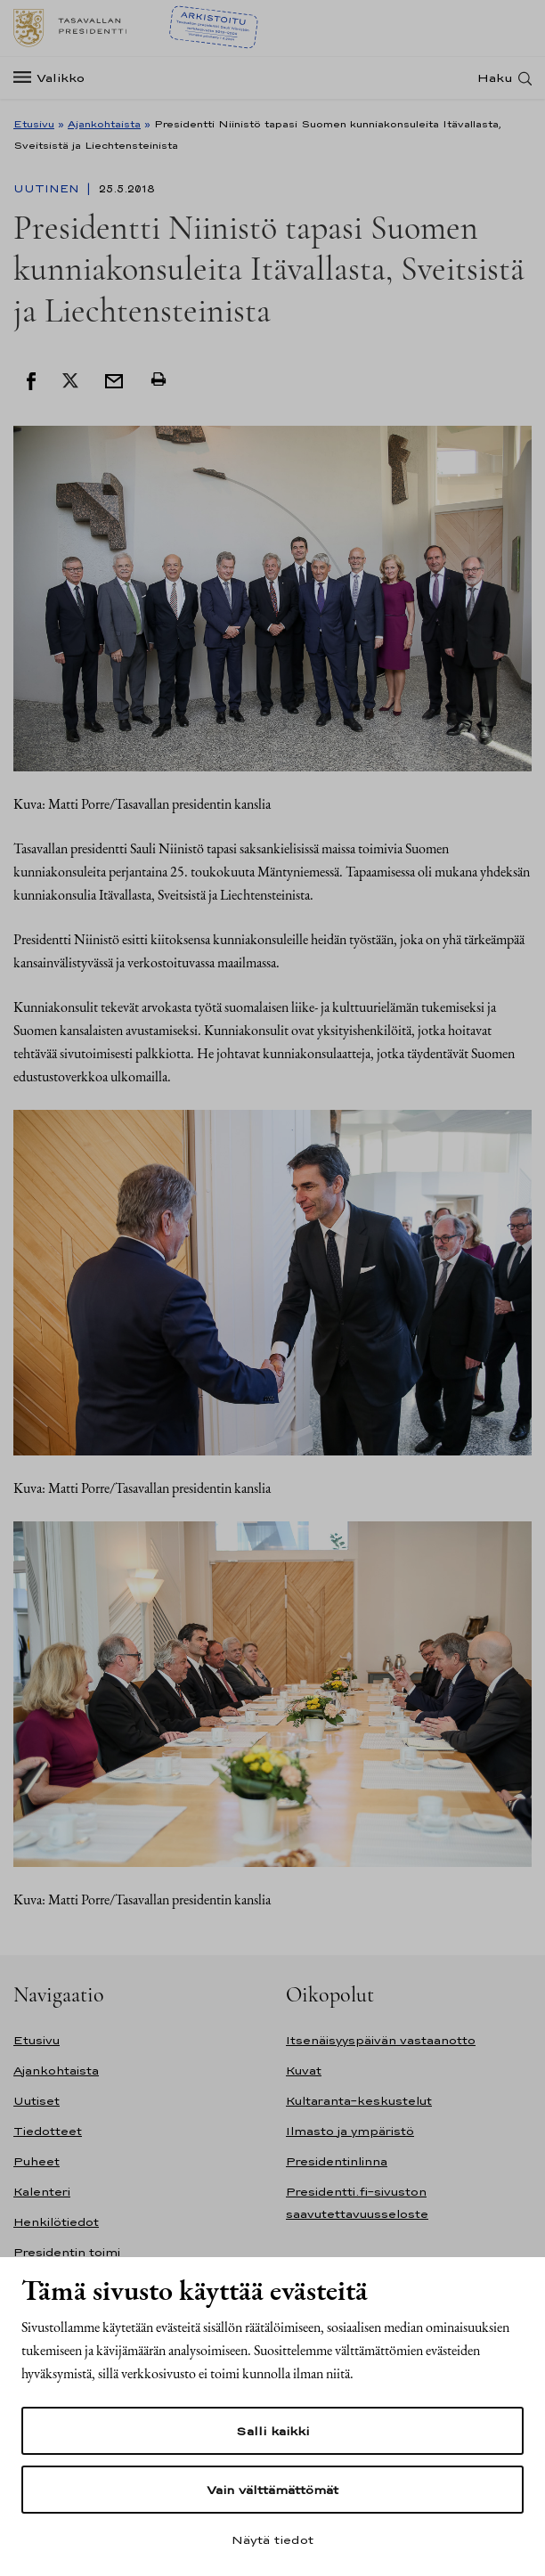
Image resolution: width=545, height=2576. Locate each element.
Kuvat (303, 2070)
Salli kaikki (272, 2431)
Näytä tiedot (272, 2539)
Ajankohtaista (104, 124)
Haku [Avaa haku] (495, 78)
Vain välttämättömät (272, 2490)
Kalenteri (41, 2191)
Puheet (36, 2161)
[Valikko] (54, 77)
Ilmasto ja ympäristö (350, 2131)
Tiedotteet (47, 2131)
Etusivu (33, 124)
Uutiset (36, 2100)
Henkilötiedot (56, 2222)
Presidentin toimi (66, 2252)
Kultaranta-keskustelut (359, 2100)
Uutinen (48, 189)
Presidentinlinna (336, 2161)
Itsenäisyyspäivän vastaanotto (381, 2040)
